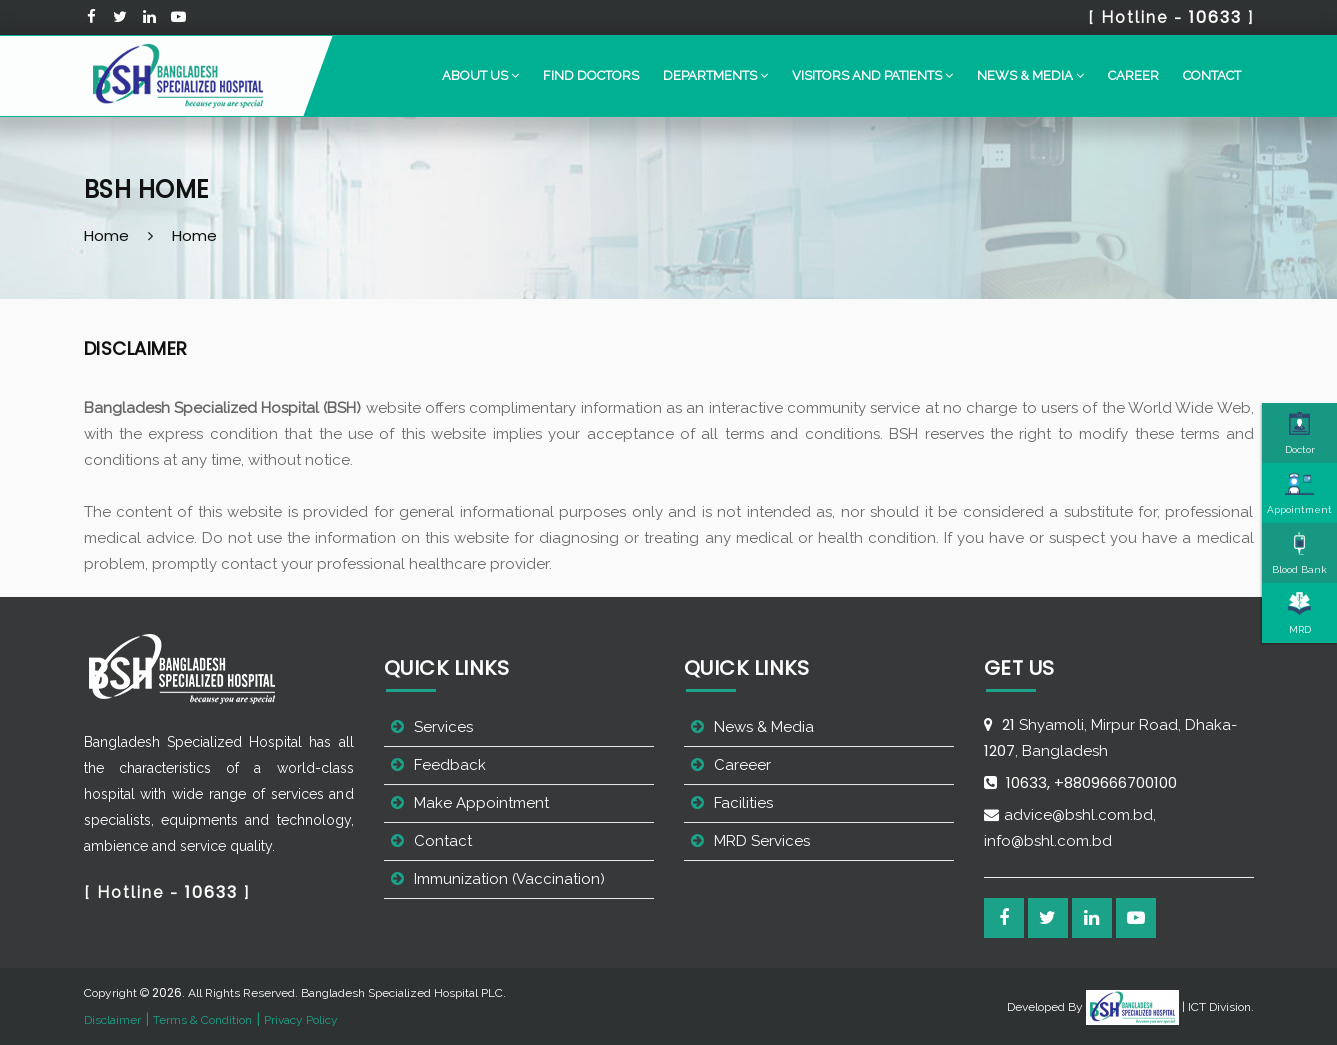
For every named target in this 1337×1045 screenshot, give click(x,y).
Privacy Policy (301, 1020)
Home (106, 235)
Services (443, 727)
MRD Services (762, 841)
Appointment (1299, 493)
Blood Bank (1299, 553)
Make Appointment (481, 803)
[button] (480, 76)
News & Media (764, 727)
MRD (1300, 613)
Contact (1212, 75)
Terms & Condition (202, 1020)
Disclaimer (112, 1020)
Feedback (450, 765)
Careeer (742, 765)
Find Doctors (591, 75)
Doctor (1300, 433)
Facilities (743, 803)
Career (1133, 75)
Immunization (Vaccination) (509, 879)
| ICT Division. (1170, 1007)
